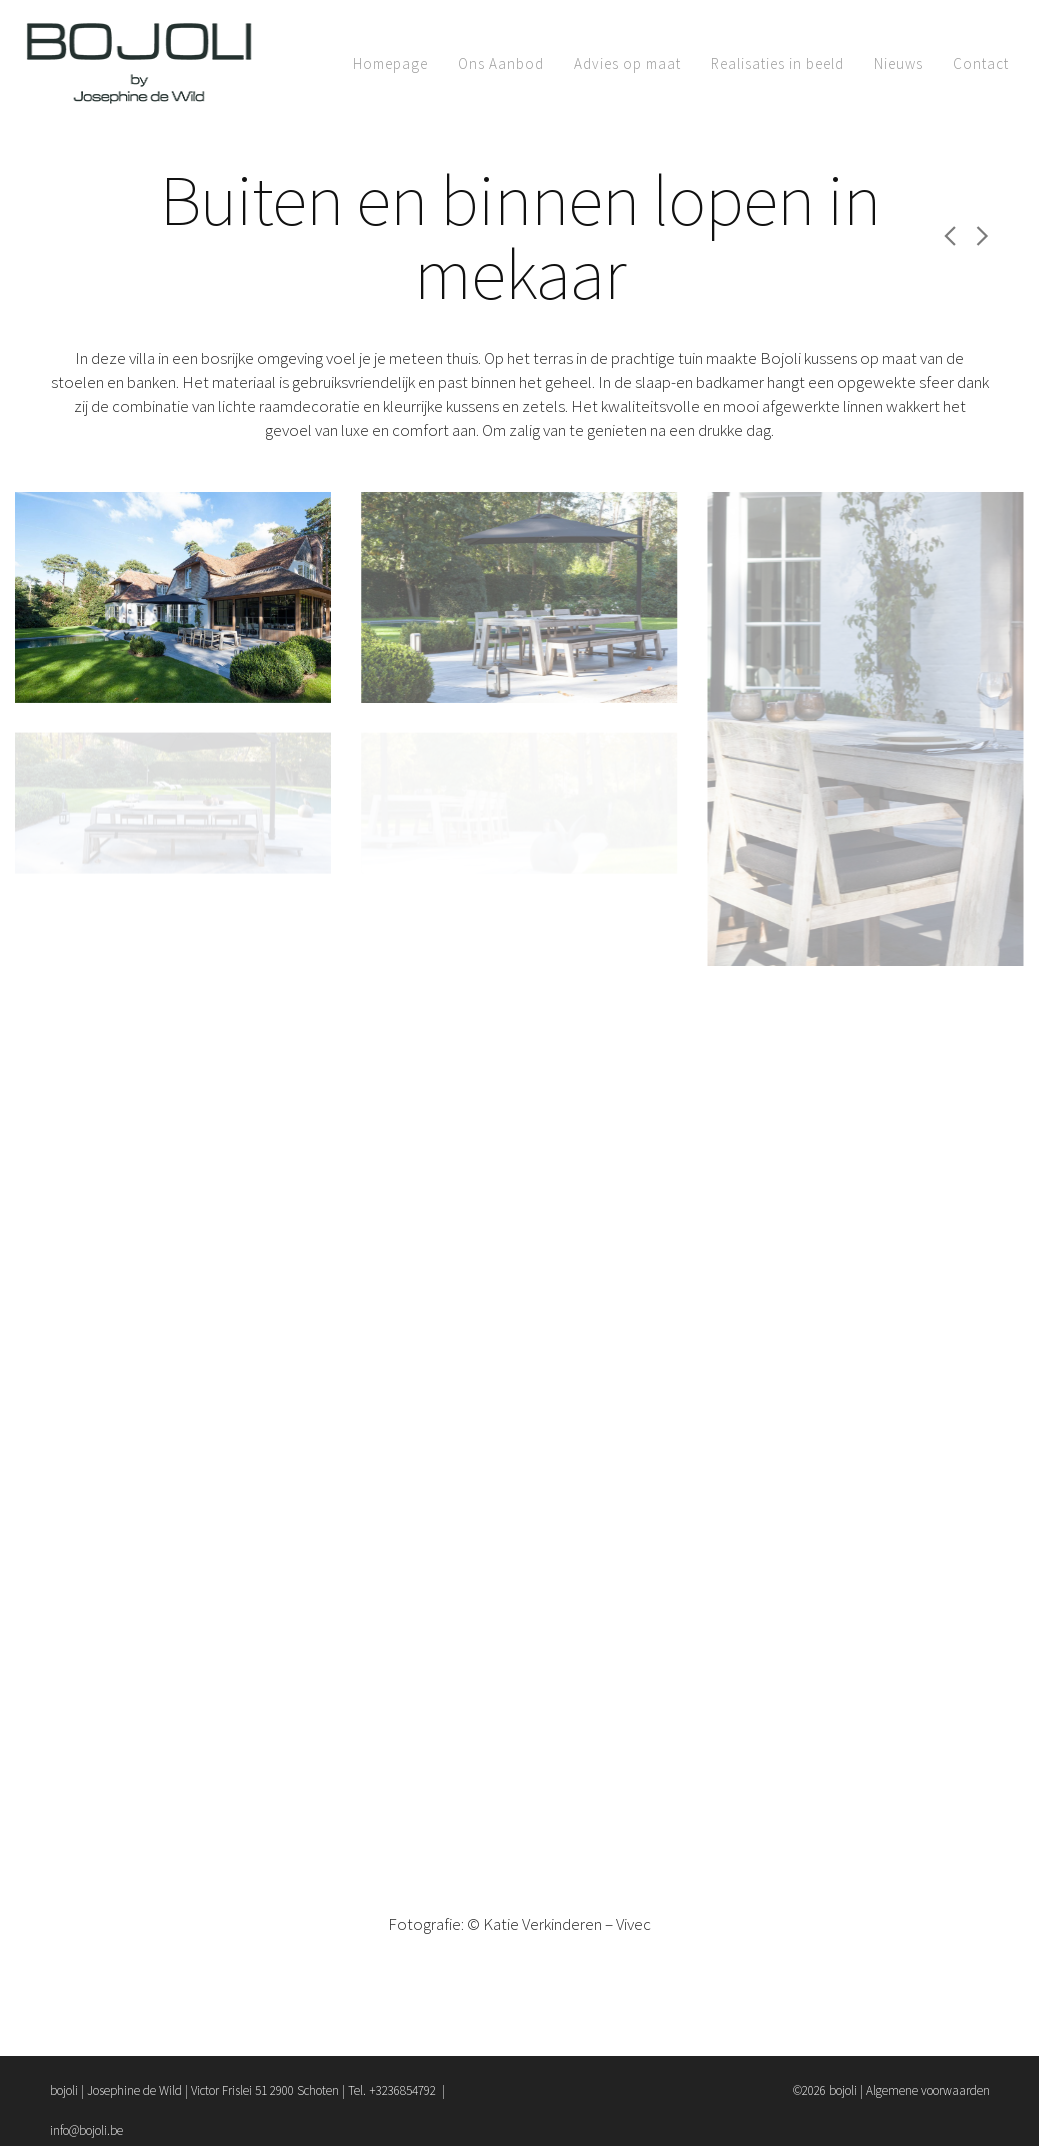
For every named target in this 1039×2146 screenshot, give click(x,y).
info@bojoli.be (86, 2130)
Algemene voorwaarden (928, 2090)
